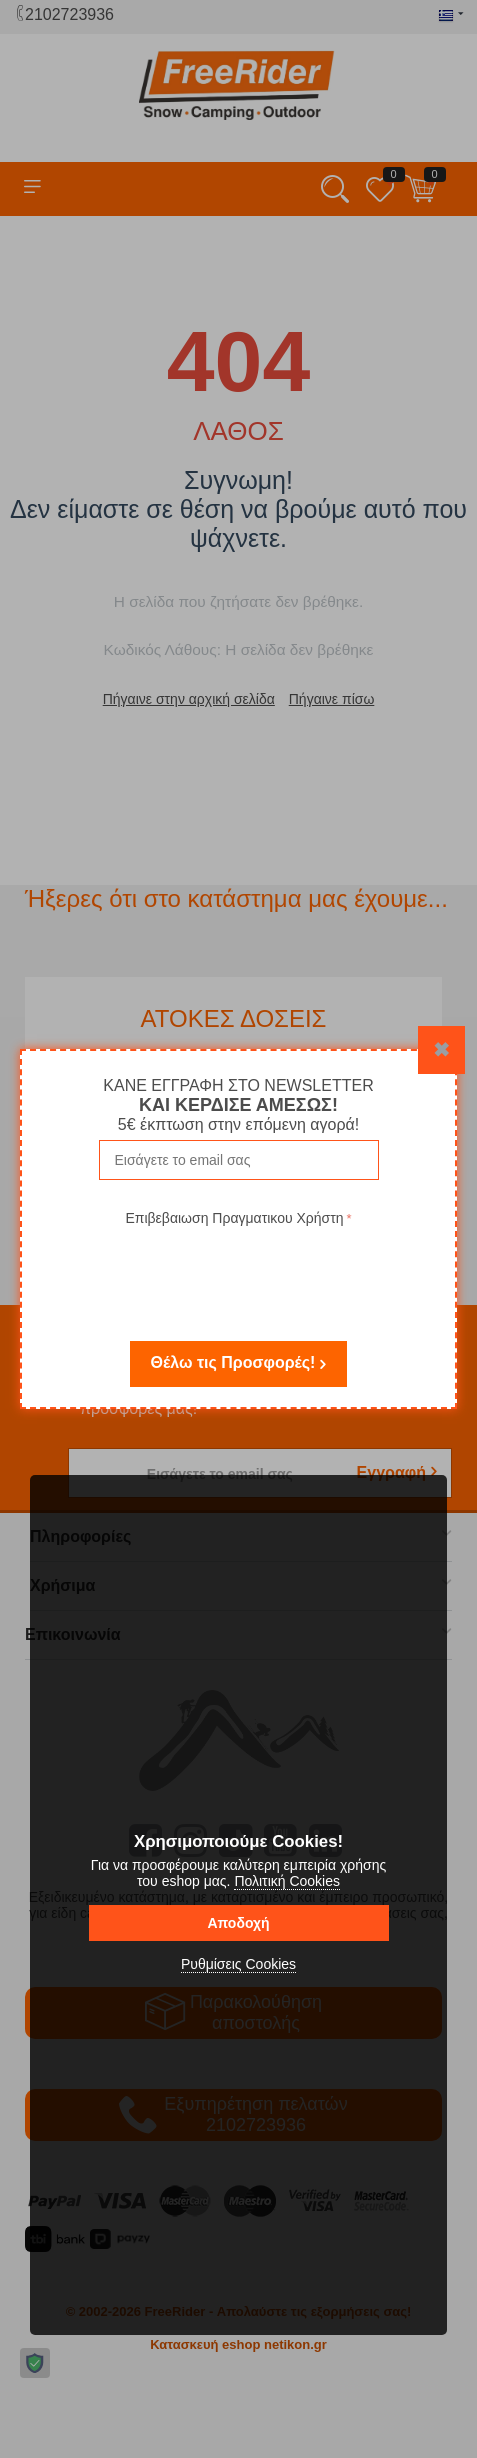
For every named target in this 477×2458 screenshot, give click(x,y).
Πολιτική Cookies (287, 1881)
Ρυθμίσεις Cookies (238, 1964)
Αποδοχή (238, 1923)
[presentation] (239, 1270)
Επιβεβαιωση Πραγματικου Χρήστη (234, 1218)
